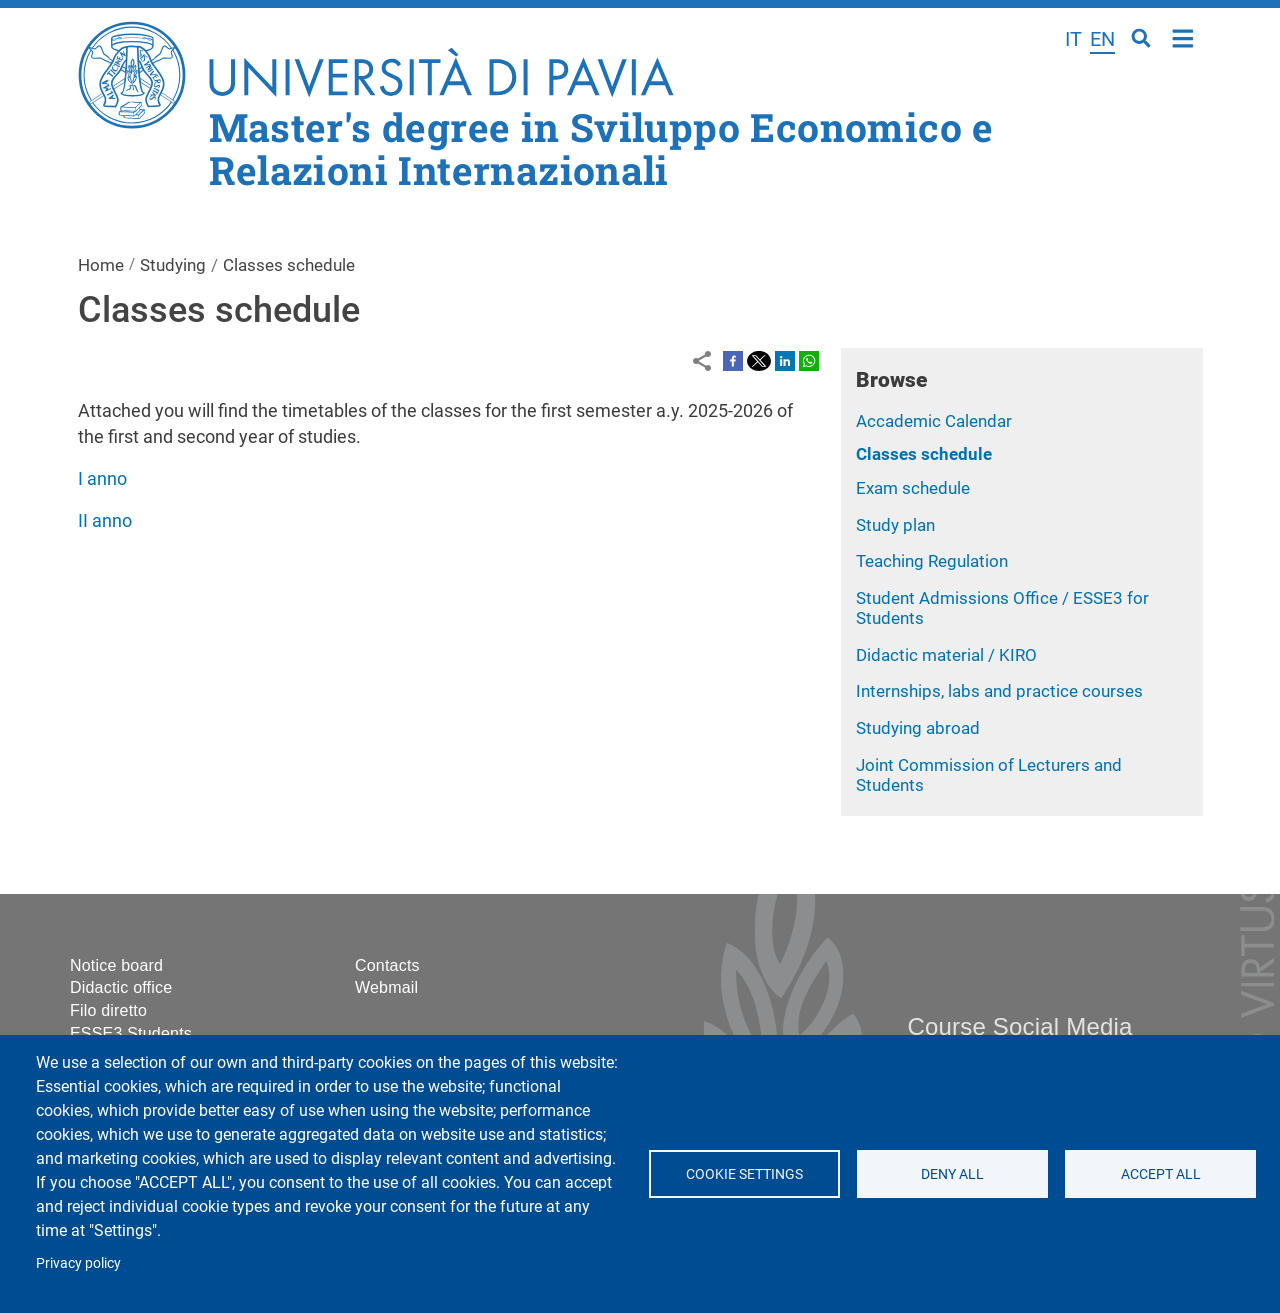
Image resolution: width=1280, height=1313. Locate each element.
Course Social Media (1019, 1026)
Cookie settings (744, 1174)
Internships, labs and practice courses (999, 691)
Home (1183, 36)
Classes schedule (924, 454)
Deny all (952, 1174)
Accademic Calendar (934, 421)
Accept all (1160, 1174)
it (1073, 39)
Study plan (895, 525)
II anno (105, 520)
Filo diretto (108, 1010)
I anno (102, 478)
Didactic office (121, 987)
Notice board (116, 965)
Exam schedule (913, 488)
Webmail (386, 987)
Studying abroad (918, 728)
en (1102, 39)
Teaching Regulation (932, 561)
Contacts (387, 965)
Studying (173, 265)
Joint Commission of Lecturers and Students (989, 775)
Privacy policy (78, 1263)
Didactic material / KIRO (946, 655)
